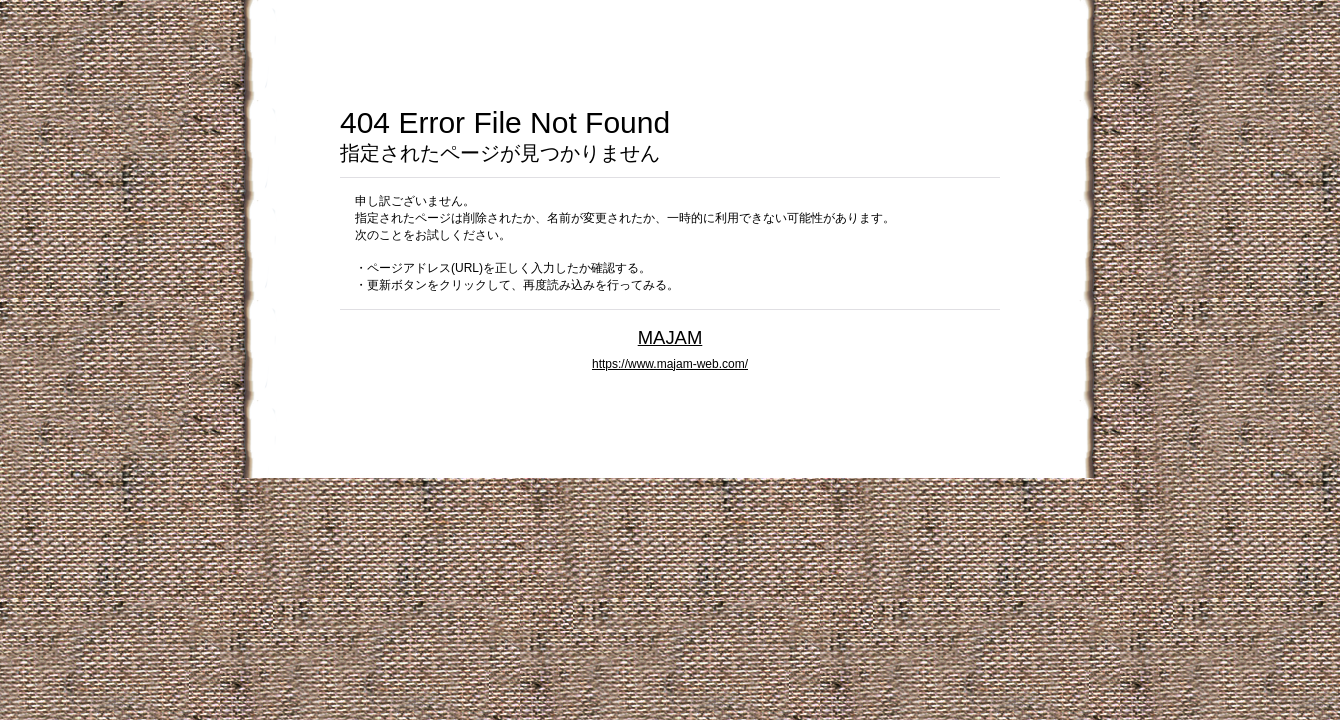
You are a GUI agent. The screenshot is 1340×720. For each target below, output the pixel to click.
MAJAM (670, 337)
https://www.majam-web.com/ (670, 364)
